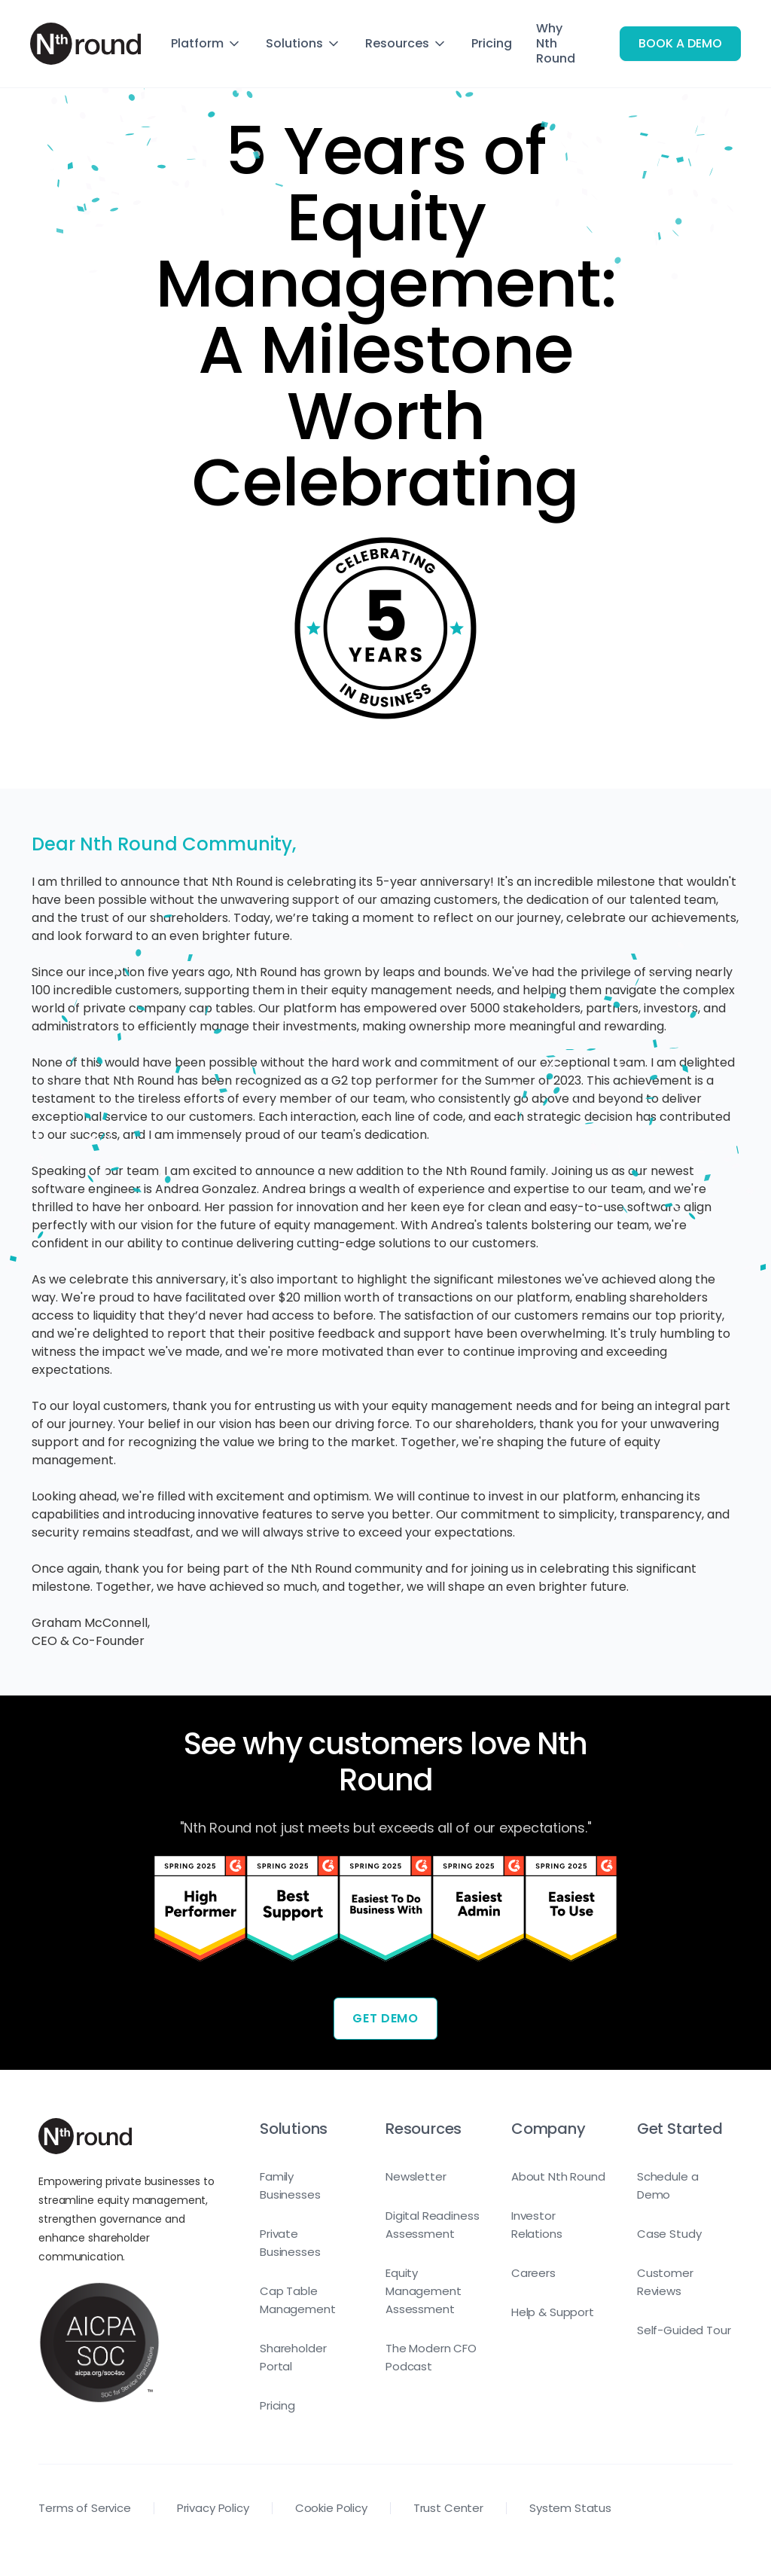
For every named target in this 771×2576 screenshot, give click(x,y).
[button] (206, 43)
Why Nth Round (555, 43)
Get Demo (385, 2018)
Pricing (491, 43)
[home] (85, 44)
